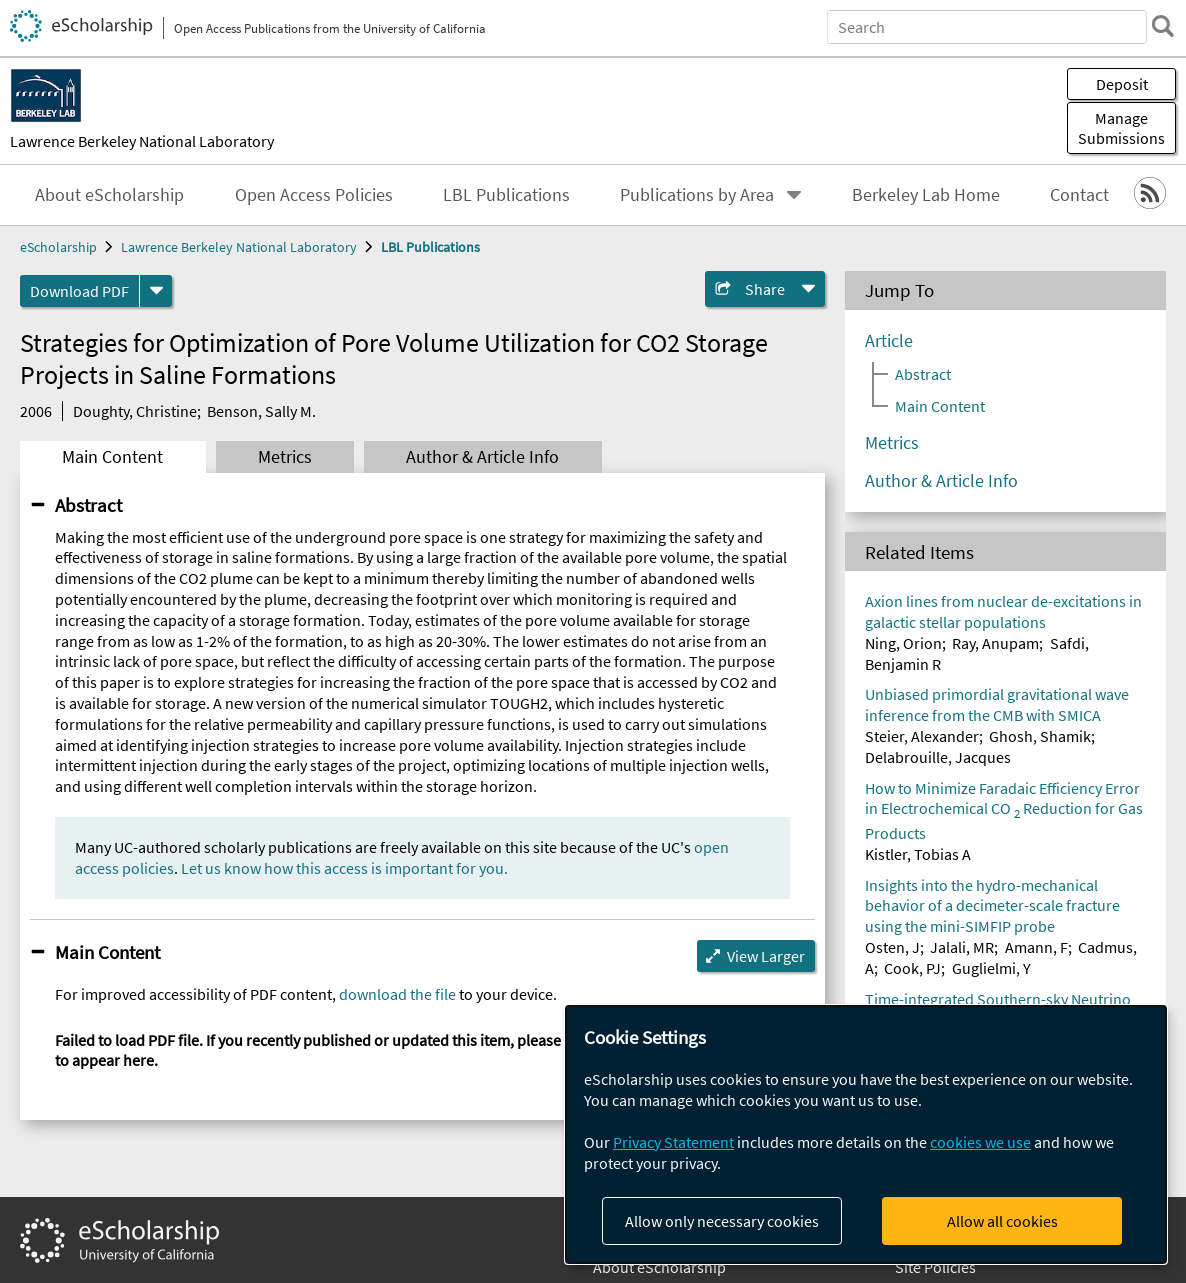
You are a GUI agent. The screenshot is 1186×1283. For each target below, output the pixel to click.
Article (889, 341)
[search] (1160, 26)
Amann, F (1036, 947)
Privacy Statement (673, 1142)
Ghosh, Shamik (1040, 736)
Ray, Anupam (995, 643)
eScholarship (58, 247)
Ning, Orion (903, 643)
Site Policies (935, 1267)
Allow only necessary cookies (722, 1221)
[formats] (156, 291)
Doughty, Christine (135, 411)
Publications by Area (697, 195)
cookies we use (980, 1142)
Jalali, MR (962, 947)
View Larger (766, 956)
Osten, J (892, 947)
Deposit (1122, 84)
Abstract (88, 505)
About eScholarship (109, 195)
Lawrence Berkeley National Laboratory (142, 141)
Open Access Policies (314, 195)
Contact (1079, 195)
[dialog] (866, 1134)
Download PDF (79, 291)
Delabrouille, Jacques (938, 757)
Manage (1121, 128)
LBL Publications (506, 195)
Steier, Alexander (922, 736)
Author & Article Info (482, 457)
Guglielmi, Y (991, 968)
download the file (397, 994)
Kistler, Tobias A (918, 854)
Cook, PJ (912, 968)
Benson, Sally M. (261, 411)
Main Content (112, 457)
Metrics (285, 457)
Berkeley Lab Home (926, 195)
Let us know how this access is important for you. (344, 868)
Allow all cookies (1002, 1221)
